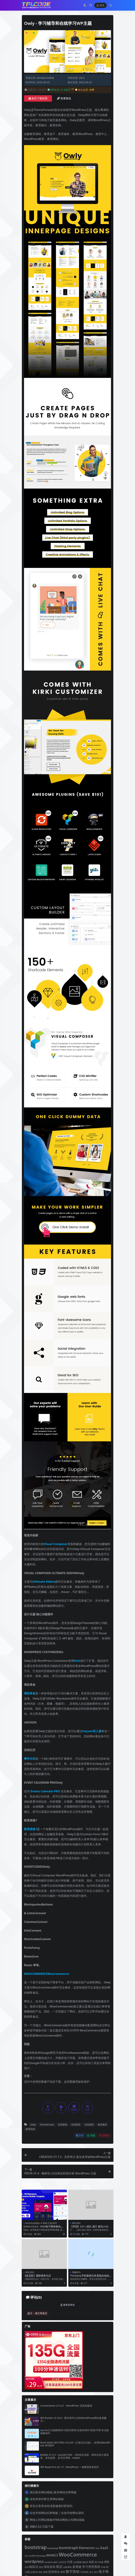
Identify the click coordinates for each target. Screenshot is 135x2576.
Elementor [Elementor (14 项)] (87, 2548)
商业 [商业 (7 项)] (41, 2567)
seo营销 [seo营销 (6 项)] (32, 2556)
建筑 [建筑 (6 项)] (41, 2572)
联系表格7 (30, 1829)
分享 (79, 2135)
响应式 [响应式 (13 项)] (33, 2566)
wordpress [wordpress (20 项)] (34, 2561)
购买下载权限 (37, 98)
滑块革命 (29, 1693)
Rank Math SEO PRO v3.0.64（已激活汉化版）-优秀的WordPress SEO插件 (75, 2444)
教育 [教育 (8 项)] (62, 2572)
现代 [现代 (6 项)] (96, 2572)
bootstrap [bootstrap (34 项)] (36, 2547)
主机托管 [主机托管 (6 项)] (62, 2562)
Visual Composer (56, 1544)
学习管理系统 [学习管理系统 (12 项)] (91, 2567)
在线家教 (62, 2124)
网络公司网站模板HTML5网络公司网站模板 (57, 2520)
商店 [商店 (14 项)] (59, 2566)
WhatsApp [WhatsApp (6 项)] (41, 2556)
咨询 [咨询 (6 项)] (27, 2567)
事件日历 (29, 1759)
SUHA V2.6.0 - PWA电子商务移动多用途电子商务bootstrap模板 (43, 2228)
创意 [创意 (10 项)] (91, 2562)
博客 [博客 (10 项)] (106, 2562)
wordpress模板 (45, 77)
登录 (100, 5)
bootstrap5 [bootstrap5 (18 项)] (68, 2547)
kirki (77, 1661)
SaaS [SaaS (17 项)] (104, 2547)
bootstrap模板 (32, 2223)
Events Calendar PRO (45, 1791)
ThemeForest (47, 2124)
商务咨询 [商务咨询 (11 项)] (49, 2567)
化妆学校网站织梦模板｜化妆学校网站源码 (57, 2513)
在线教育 (75, 2124)
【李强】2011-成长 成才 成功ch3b (89, 2226)
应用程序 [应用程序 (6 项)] (34, 2572)
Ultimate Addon (44, 1582)
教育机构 (30, 2129)
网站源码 (76, 2223)
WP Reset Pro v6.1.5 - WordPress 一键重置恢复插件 (69, 2467)
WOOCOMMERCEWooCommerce (46, 1974)
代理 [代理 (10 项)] (69, 2562)
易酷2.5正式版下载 (42, 2526)
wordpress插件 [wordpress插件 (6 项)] (51, 2562)
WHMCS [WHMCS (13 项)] (52, 2555)
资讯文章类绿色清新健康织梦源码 (51, 2506)
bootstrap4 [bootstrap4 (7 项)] (52, 2548)
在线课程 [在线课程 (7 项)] (67, 2567)
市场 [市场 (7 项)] (103, 2567)
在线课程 (89, 2124)
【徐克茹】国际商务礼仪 (37, 2275)
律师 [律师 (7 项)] (45, 2572)
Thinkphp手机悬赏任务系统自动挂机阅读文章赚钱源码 (90, 2277)
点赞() (104, 2135)
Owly (33, 2124)
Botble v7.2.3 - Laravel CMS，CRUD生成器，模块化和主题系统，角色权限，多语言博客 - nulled (74, 2456)
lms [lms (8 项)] (98, 2548)
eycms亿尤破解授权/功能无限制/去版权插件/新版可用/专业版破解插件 (74, 2431)
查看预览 (64, 98)
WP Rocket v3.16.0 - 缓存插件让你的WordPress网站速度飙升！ (73, 2419)
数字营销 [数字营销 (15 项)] (72, 2571)
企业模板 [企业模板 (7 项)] (77, 2562)
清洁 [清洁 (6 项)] (91, 2572)
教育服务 (102, 2124)
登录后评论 (67, 2305)
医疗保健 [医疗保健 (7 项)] (99, 2562)
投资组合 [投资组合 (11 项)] (54, 2572)
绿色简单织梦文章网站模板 (47, 2499)
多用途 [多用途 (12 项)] (76, 2567)
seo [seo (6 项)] (26, 2556)
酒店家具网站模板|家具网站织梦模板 (53, 2492)
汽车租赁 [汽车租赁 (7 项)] (84, 2572)
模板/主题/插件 (50, 2223)
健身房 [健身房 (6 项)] (85, 2562)
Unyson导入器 (91, 1731)
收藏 (91, 2135)
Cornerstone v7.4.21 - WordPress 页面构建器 (66, 2405)
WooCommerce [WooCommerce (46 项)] (78, 2554)
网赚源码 (76, 2272)
